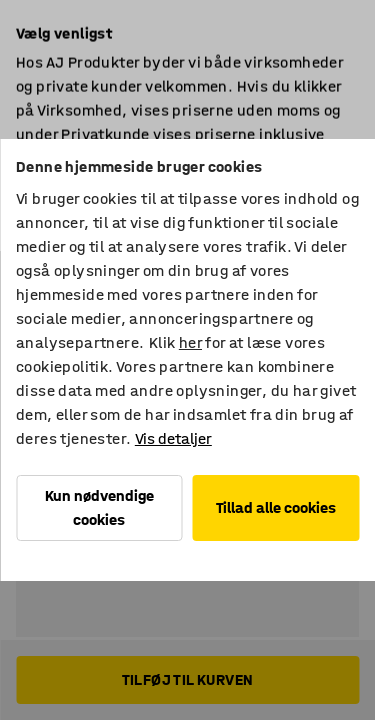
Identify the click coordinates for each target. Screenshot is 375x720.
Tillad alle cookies (276, 507)
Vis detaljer (173, 438)
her (190, 342)
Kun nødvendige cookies (99, 507)
